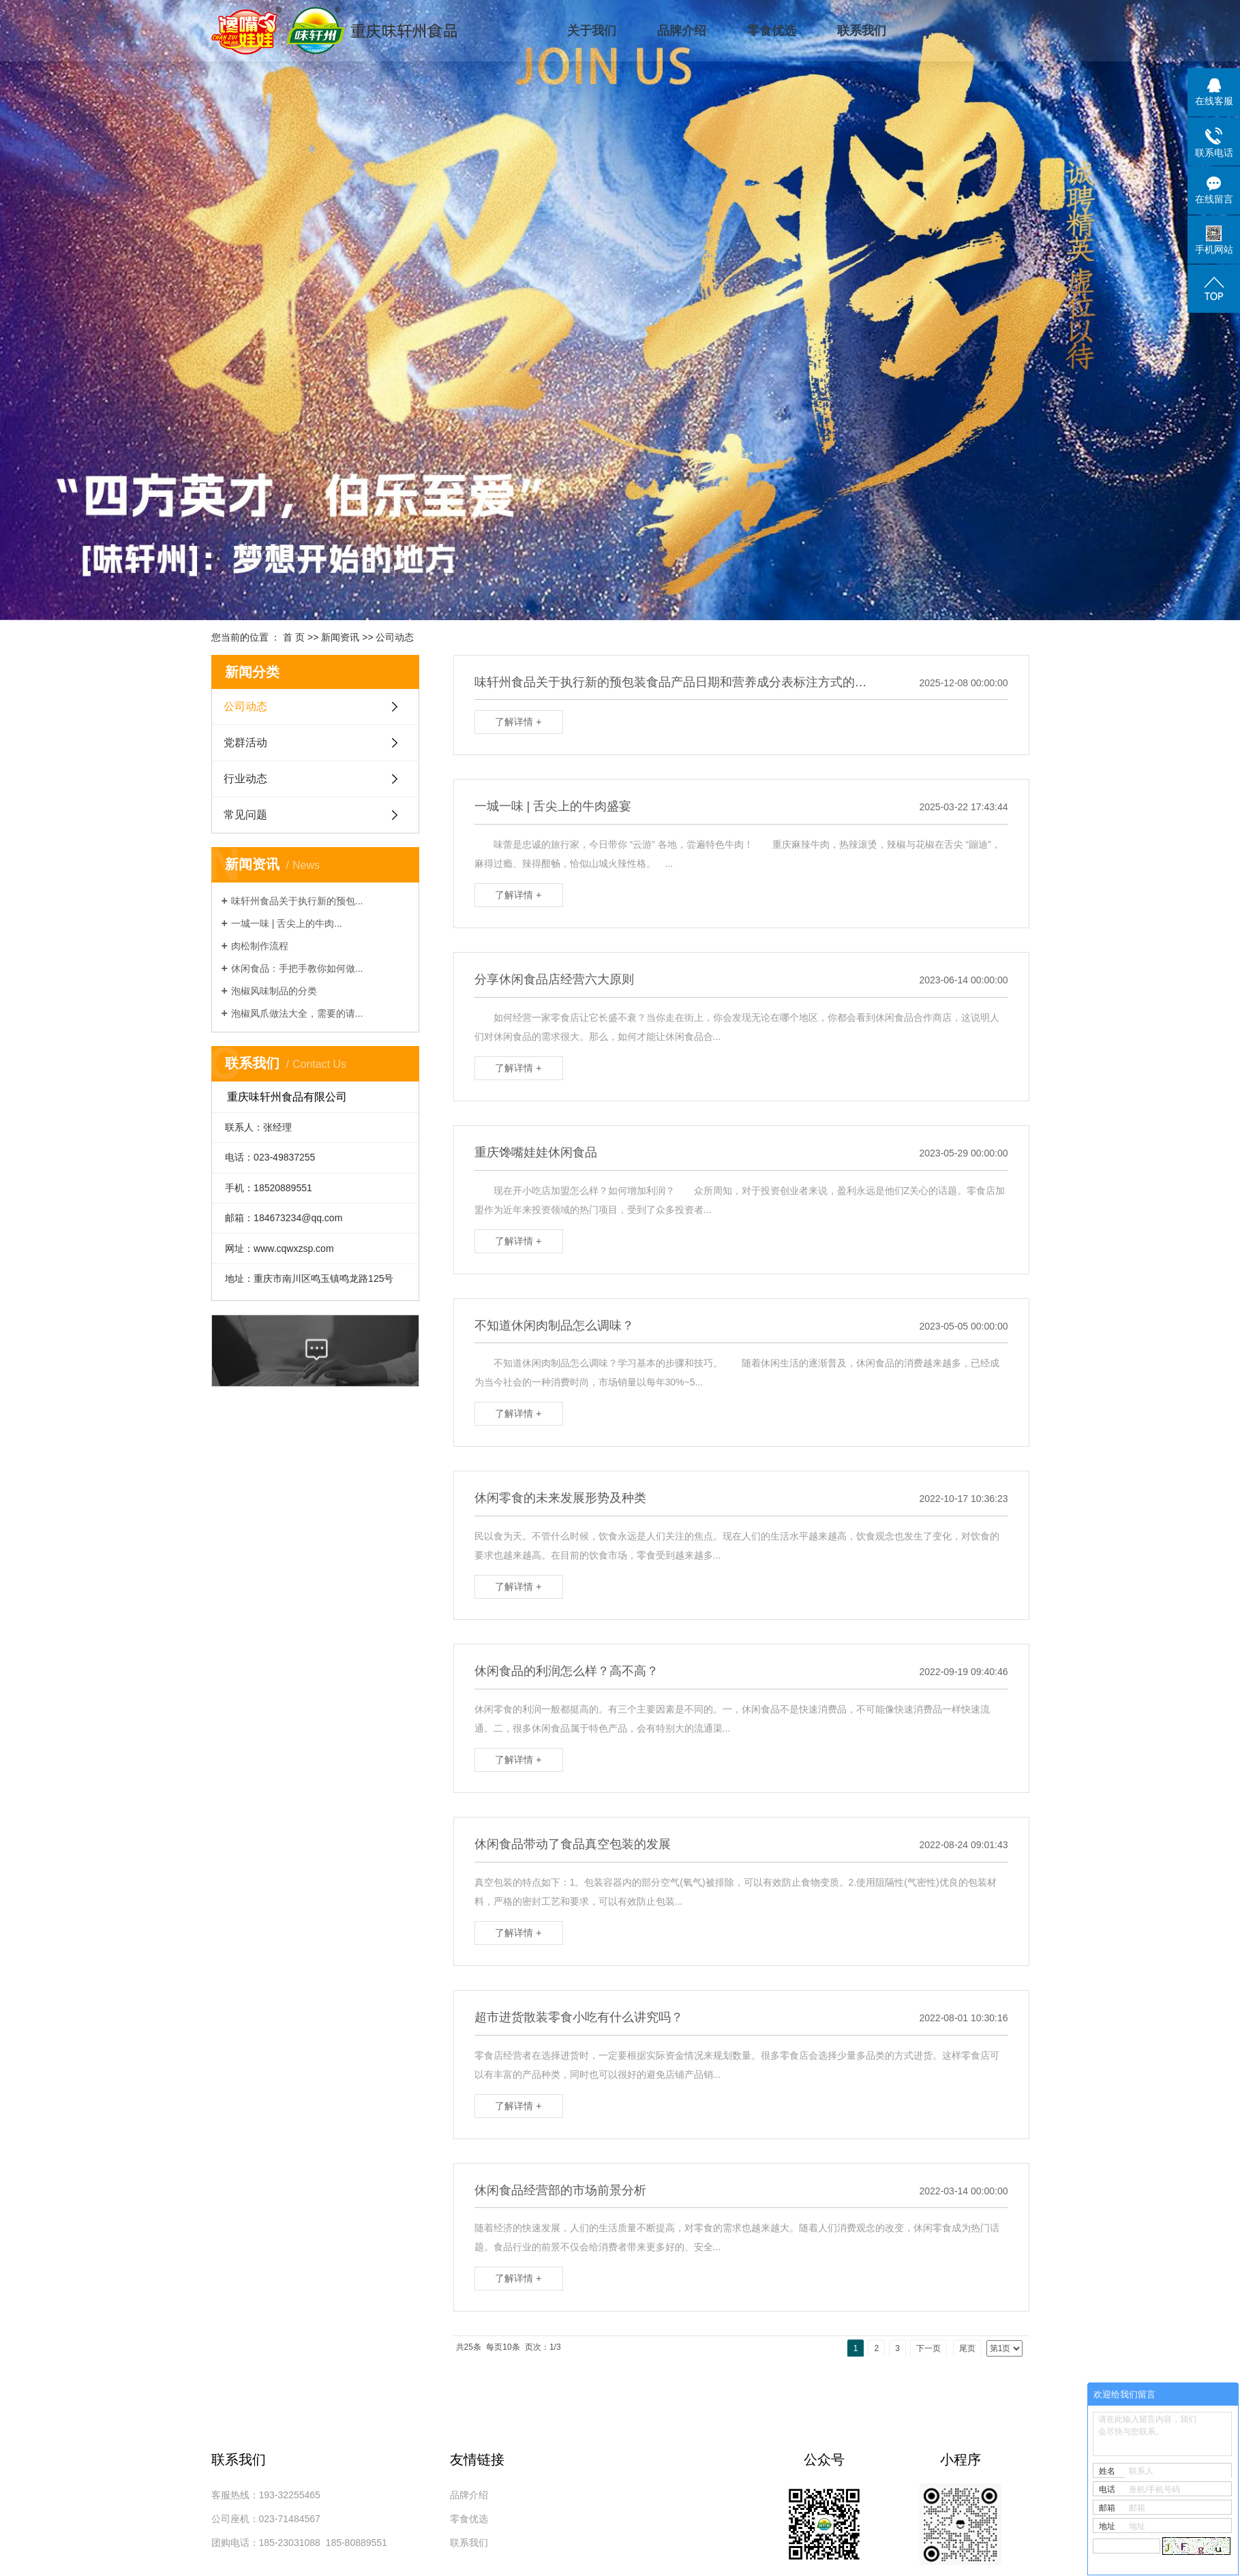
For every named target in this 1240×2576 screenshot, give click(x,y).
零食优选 (771, 30)
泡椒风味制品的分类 (274, 990)
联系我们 (861, 30)
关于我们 (591, 30)
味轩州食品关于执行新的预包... (297, 900)
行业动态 (245, 778)
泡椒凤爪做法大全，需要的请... (297, 1013)
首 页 (294, 637)
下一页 (928, 2348)
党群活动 (245, 742)
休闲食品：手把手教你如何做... (297, 968)
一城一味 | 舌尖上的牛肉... (286, 923)
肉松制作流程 (259, 945)
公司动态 (395, 637)
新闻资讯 (340, 637)
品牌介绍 (681, 30)
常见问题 (245, 815)
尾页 (967, 2348)
